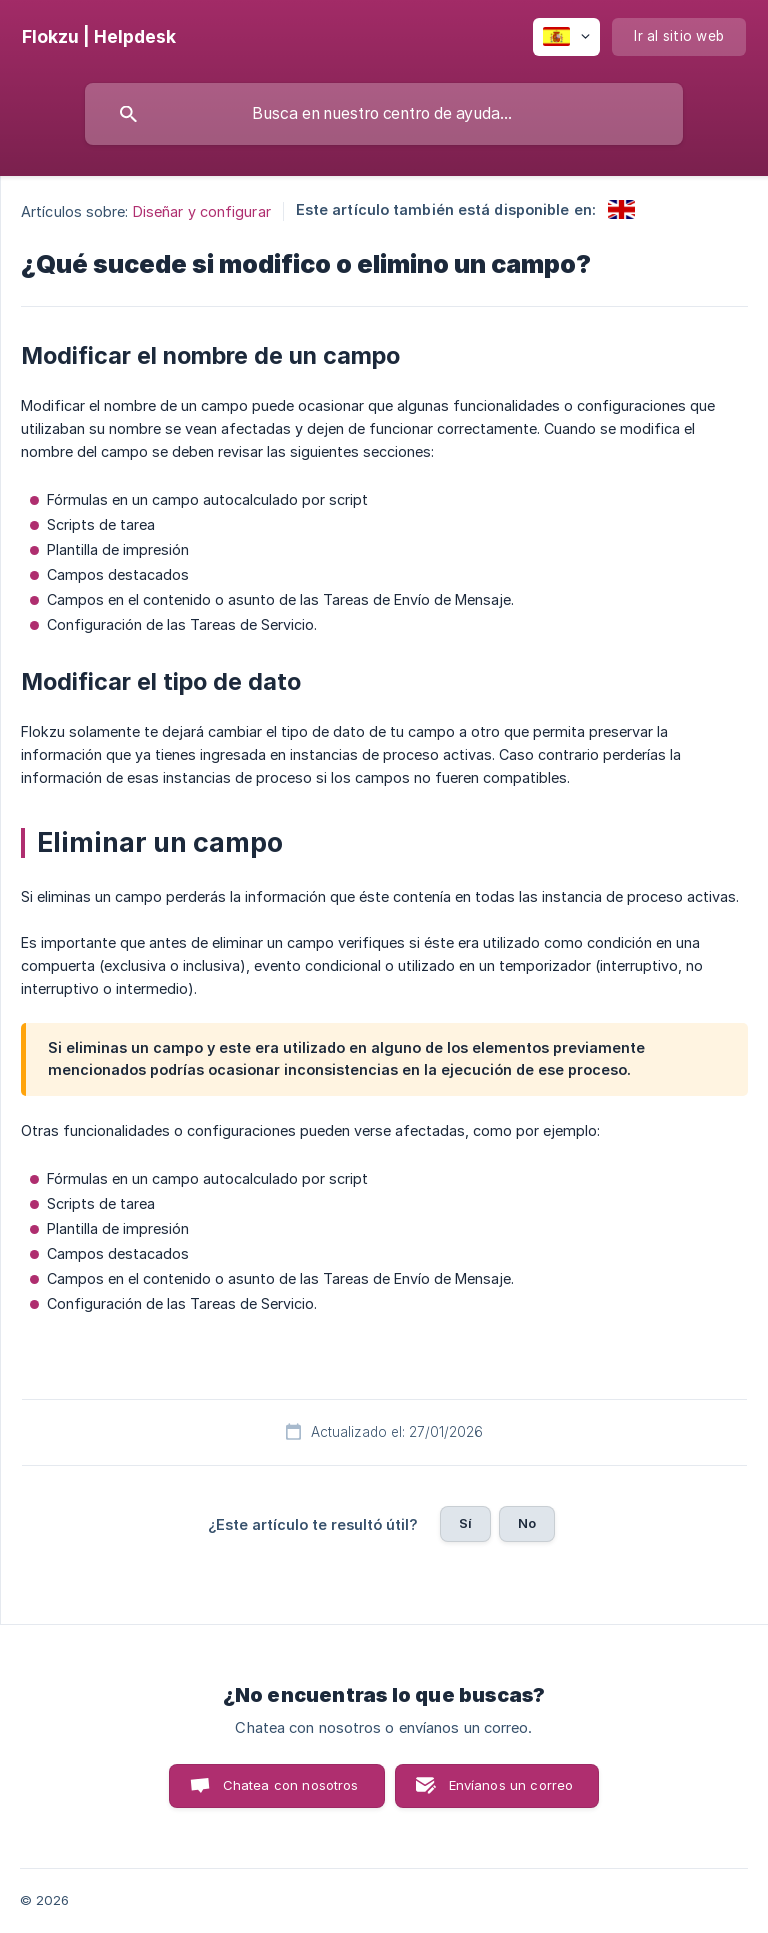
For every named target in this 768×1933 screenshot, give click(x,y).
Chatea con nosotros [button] (291, 1785)
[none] (99, 37)
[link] (621, 209)
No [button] (527, 1523)
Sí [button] (465, 1523)
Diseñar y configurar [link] (202, 211)
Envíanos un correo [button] (511, 1785)
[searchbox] (384, 114)
